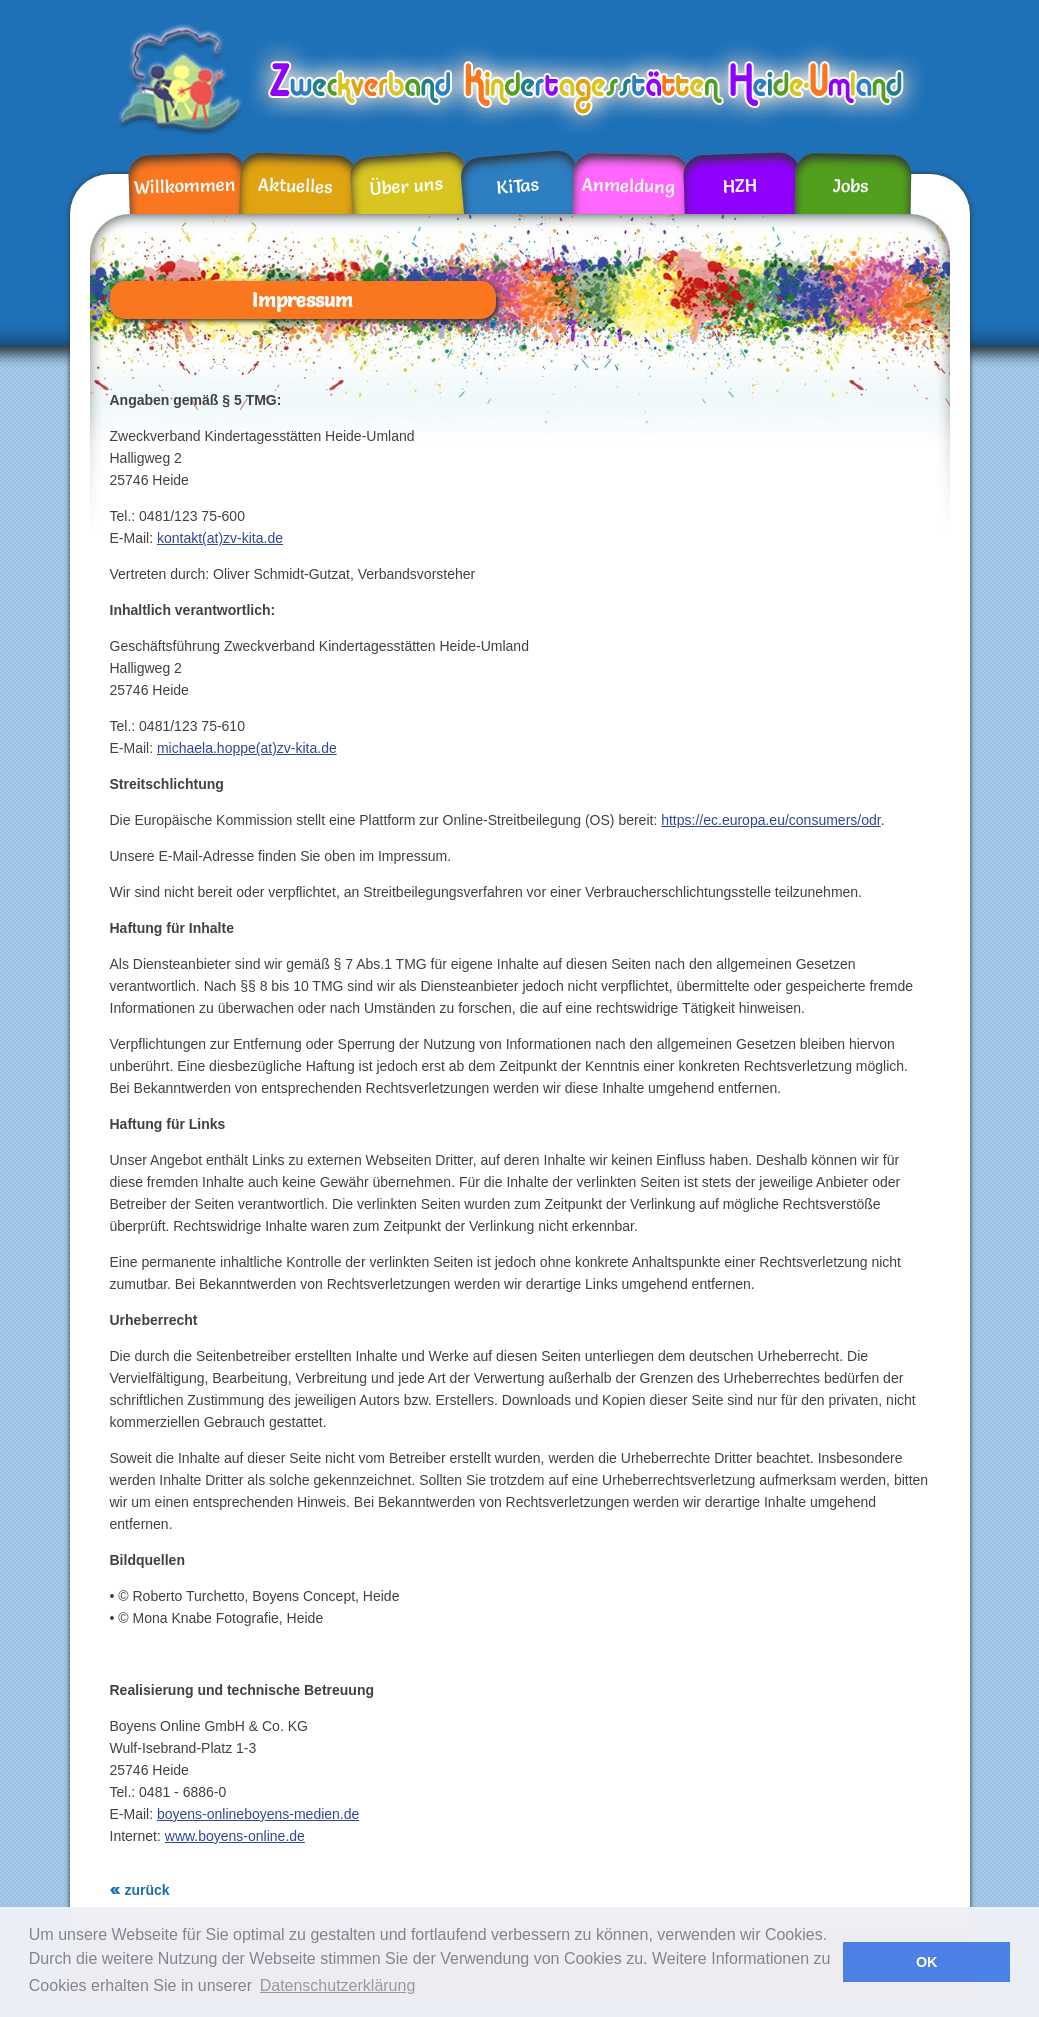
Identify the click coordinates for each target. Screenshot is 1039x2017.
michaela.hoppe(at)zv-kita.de (247, 748)
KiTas (517, 185)
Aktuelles (295, 186)
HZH (739, 186)
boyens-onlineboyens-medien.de (258, 1814)
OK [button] (927, 1962)
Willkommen (184, 185)
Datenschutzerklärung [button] (338, 1985)
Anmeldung (627, 185)
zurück (147, 1890)
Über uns (406, 186)
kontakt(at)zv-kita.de (220, 538)
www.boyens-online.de (235, 1836)
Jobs (849, 186)
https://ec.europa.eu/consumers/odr (770, 820)
